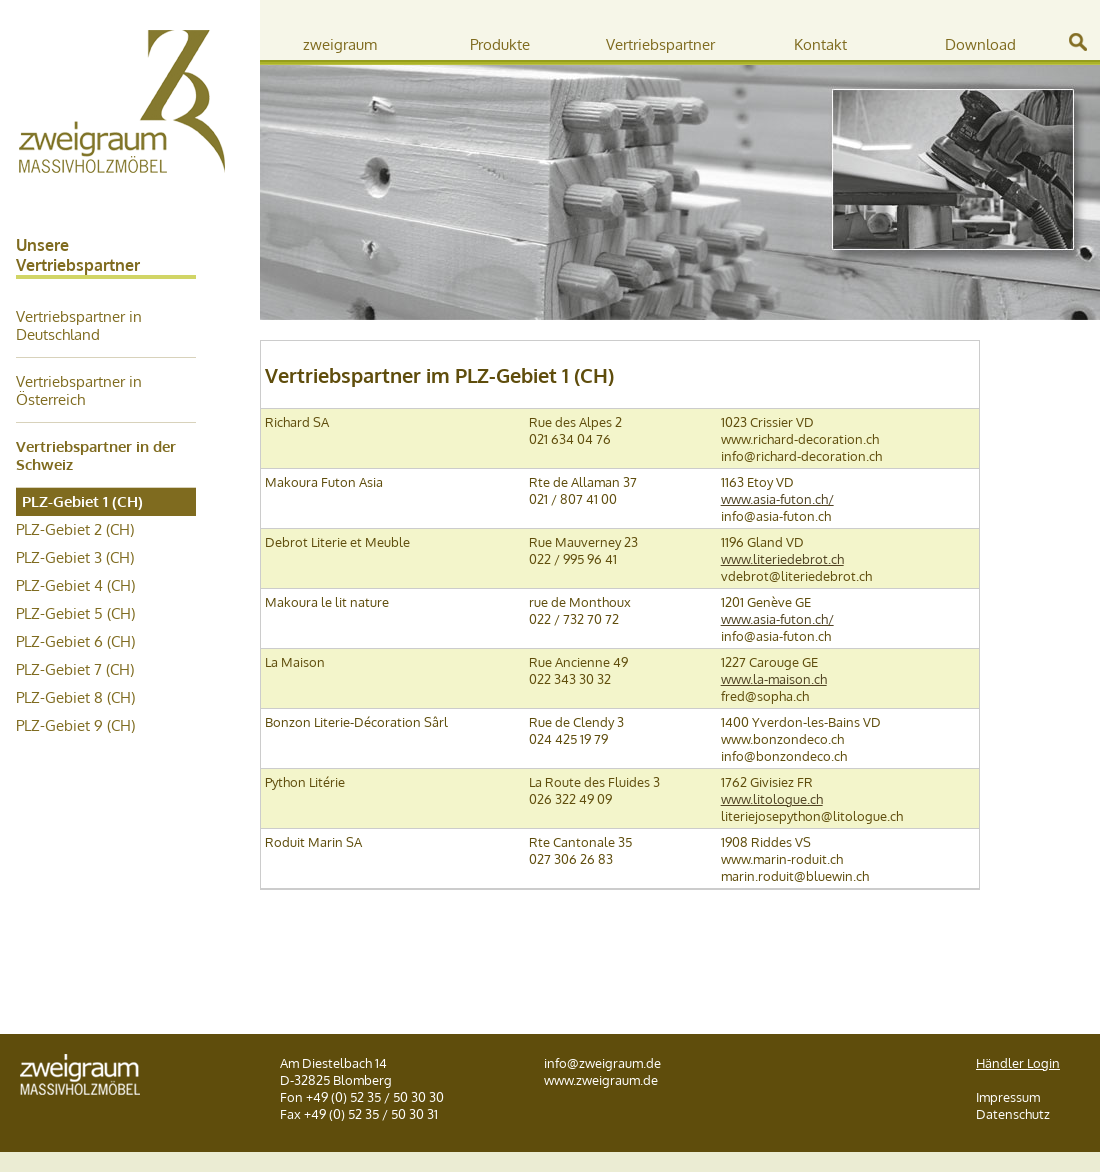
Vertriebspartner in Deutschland (79, 325)
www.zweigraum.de (601, 1079)
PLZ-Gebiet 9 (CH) (75, 725)
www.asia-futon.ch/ (777, 498)
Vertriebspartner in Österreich (79, 390)
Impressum (1008, 1096)
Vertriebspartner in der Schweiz (96, 455)
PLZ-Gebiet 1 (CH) (82, 501)
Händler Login (1018, 1062)
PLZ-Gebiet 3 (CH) (75, 557)
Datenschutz (1013, 1113)
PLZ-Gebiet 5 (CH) (75, 613)
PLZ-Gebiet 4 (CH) (75, 585)
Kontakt (820, 44)
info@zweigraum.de (602, 1062)
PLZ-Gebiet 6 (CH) (75, 641)
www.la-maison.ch (774, 678)
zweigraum (340, 44)
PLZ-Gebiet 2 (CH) (75, 529)
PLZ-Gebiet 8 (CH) (75, 697)
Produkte (500, 44)
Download (980, 44)
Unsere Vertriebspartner (78, 255)
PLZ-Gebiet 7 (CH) (75, 669)
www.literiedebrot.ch (782, 558)
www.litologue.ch (772, 798)
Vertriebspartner (660, 44)
